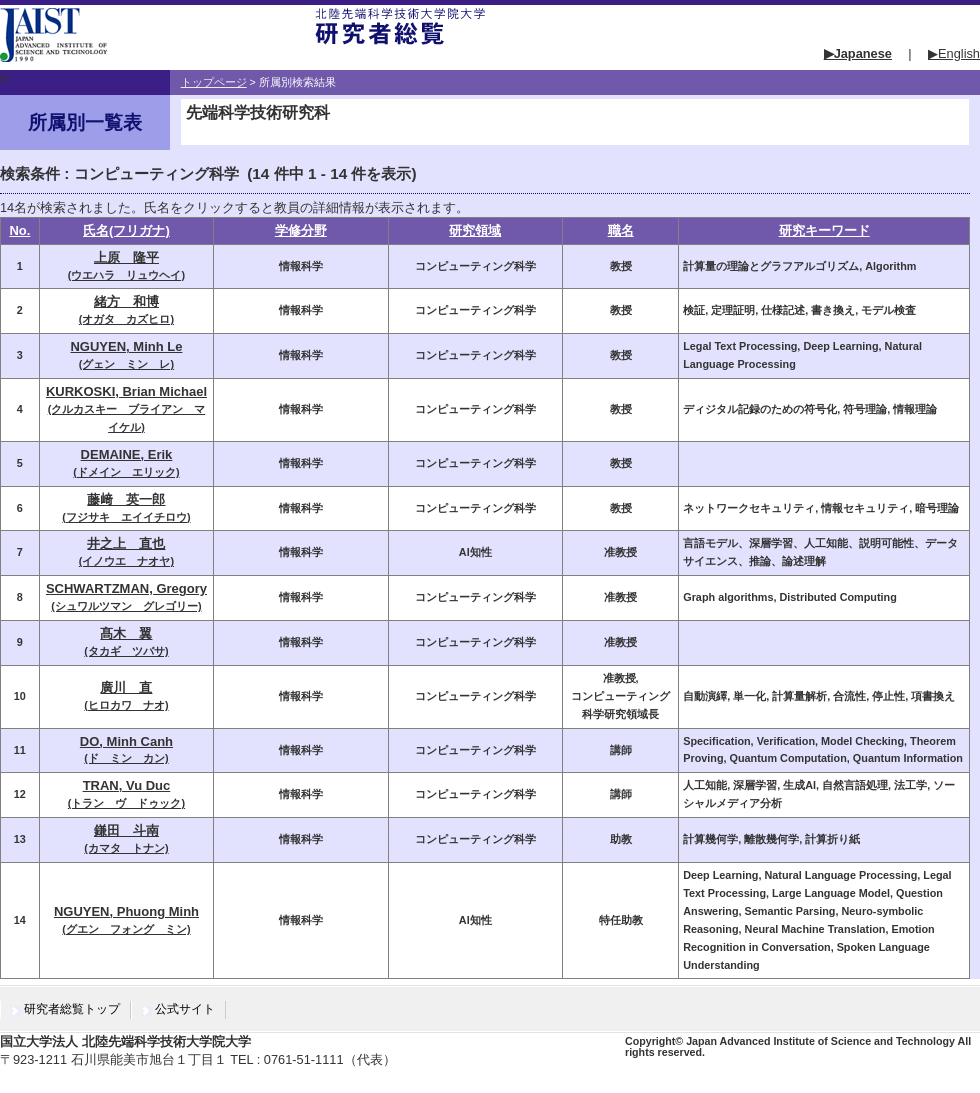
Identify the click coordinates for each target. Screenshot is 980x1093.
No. (19, 230)
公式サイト (185, 1009)
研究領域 (475, 230)
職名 (621, 230)
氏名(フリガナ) (126, 230)
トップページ (214, 82)
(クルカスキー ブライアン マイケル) (126, 409)
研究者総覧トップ (72, 1009)
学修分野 (301, 230)
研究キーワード (824, 230)
